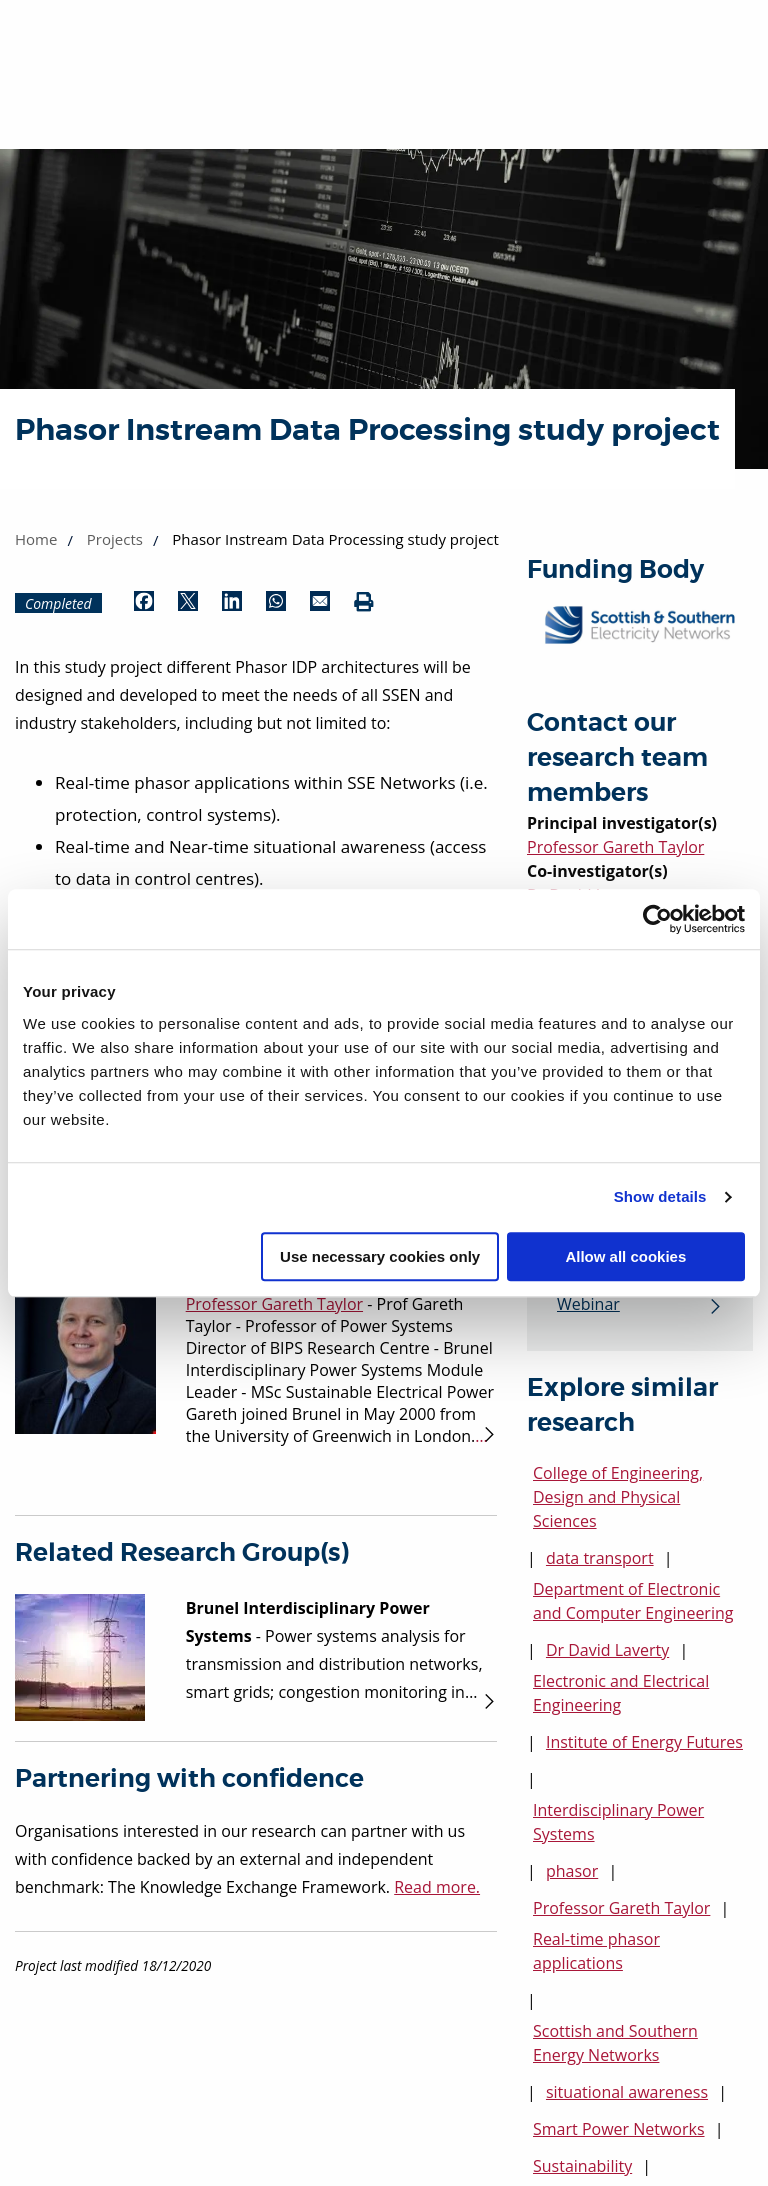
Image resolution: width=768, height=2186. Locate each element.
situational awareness (627, 2093)
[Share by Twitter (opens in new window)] (188, 603)
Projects (115, 539)
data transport (600, 1559)
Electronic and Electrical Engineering (621, 1694)
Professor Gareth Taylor (615, 847)
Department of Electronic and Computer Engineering (633, 1602)
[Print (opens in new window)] (364, 603)
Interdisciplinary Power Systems (618, 1823)
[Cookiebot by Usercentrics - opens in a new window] (657, 919)
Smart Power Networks (619, 2130)
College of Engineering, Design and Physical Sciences (618, 1498)
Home (36, 539)
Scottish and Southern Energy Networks (615, 2044)
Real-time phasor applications (596, 1952)
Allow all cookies (625, 1256)
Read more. (437, 1887)
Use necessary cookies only (380, 1256)
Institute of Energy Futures (644, 1743)
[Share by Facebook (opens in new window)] (144, 603)
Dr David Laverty (607, 1651)
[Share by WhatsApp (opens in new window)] (276, 603)
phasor (572, 1872)
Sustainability (582, 2167)
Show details (660, 1196)
